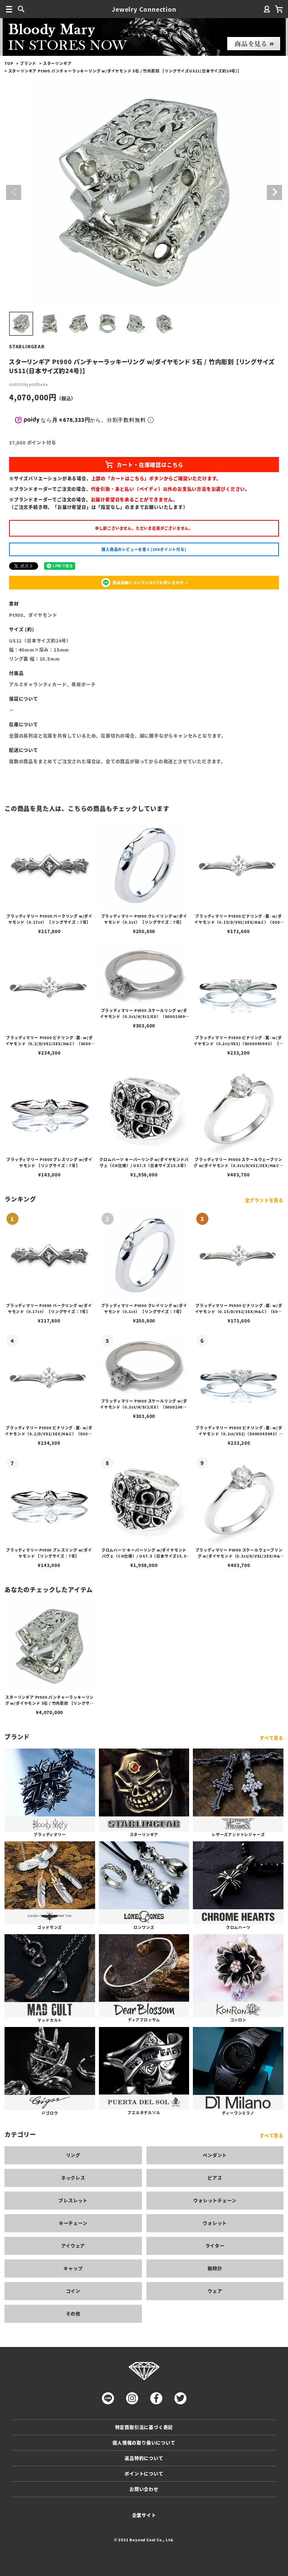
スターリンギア (57, 63)
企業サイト (144, 2515)
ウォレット (215, 2223)
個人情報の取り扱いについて (143, 2442)
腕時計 (215, 2268)
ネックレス (73, 2178)
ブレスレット (73, 2200)
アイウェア (73, 2245)
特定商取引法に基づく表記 (144, 2427)
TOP (9, 63)
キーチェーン (73, 2223)
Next (274, 192)
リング (73, 2155)
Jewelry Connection (144, 9)
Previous (13, 192)
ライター (215, 2245)
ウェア (215, 2291)
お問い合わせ (144, 2489)
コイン (73, 2291)
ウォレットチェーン (214, 2200)
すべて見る (271, 1738)
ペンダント (215, 2155)
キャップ (73, 2268)
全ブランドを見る (264, 1200)
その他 (73, 2313)
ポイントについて (144, 2473)
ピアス (215, 2178)
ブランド (28, 63)
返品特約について (144, 2458)
